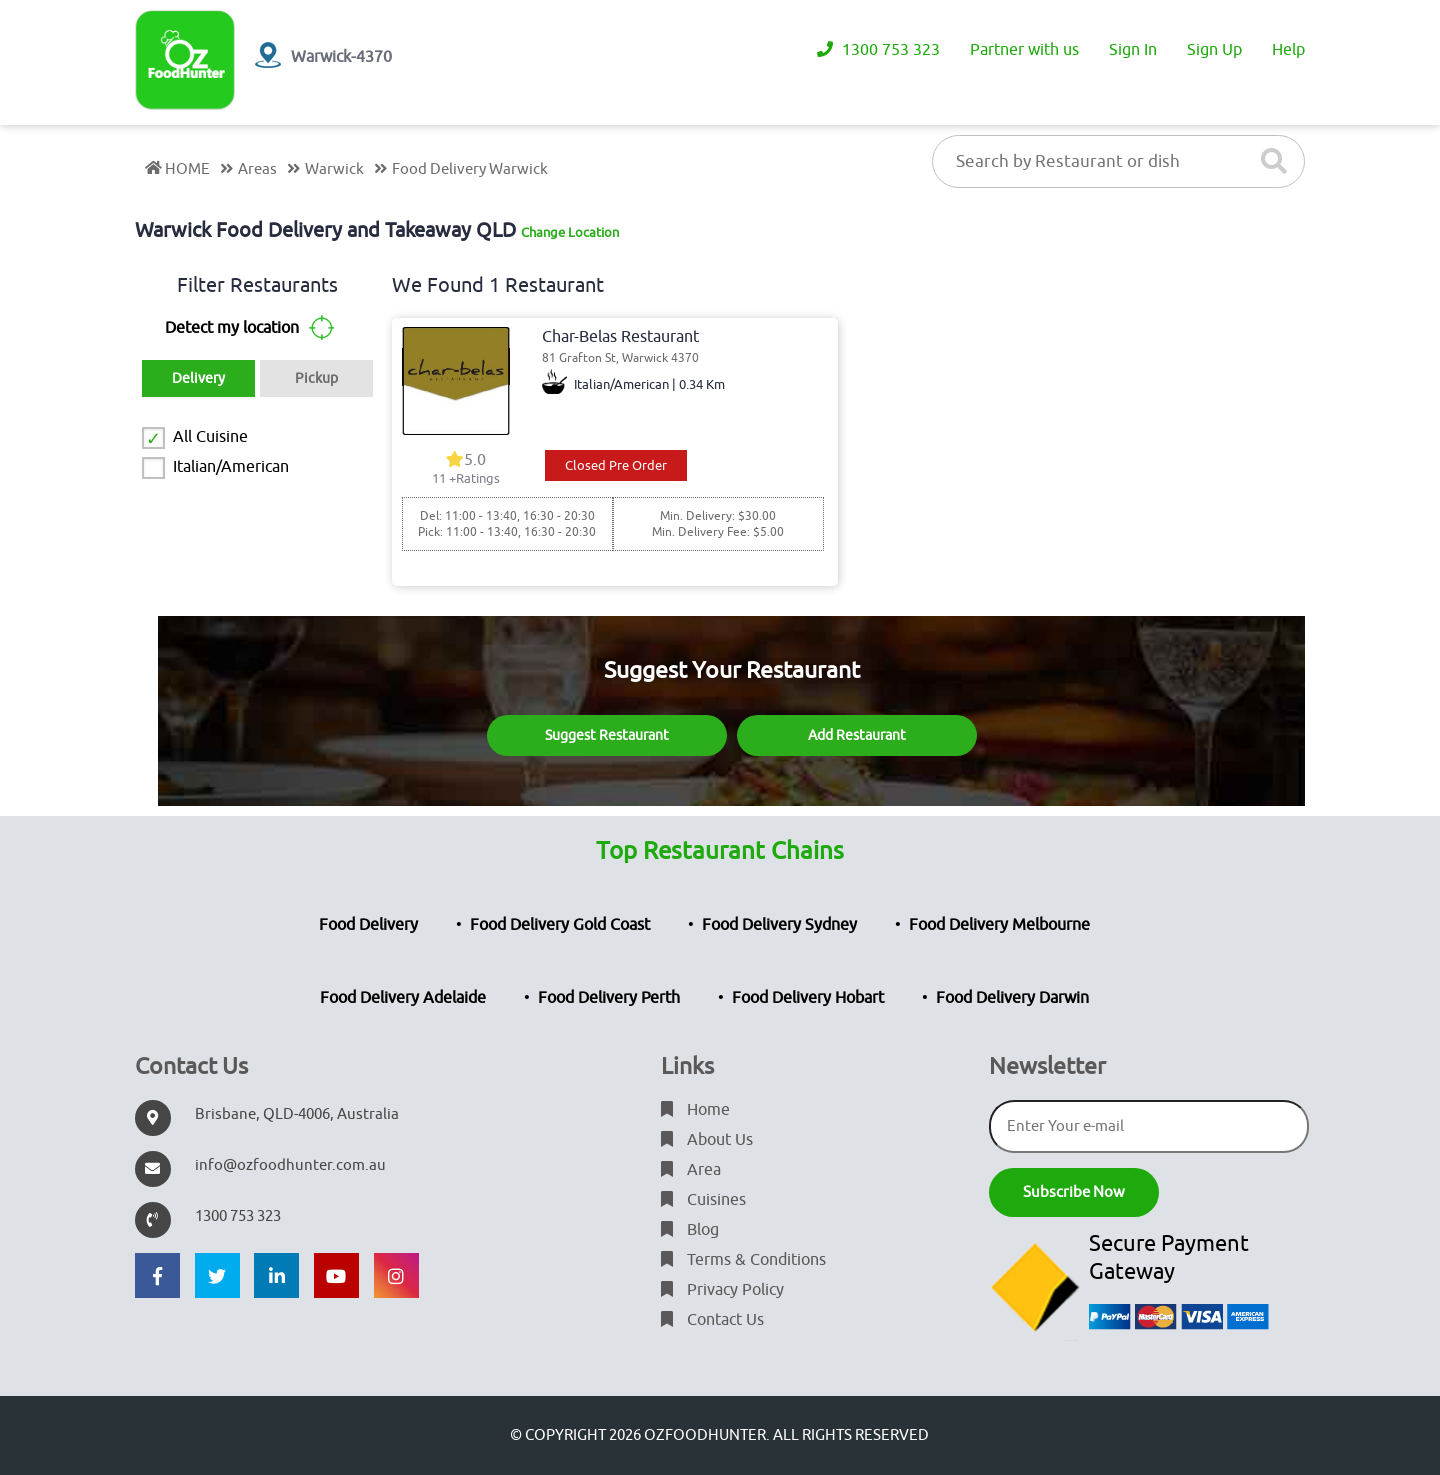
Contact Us (712, 1320)
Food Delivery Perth (609, 998)
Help (1288, 50)
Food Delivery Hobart (808, 998)
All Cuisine (210, 437)
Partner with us (1024, 50)
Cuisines (703, 1200)
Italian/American (231, 467)
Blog (690, 1230)
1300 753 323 (878, 50)
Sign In (1133, 50)
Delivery (198, 378)
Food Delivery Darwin (1012, 998)
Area (691, 1170)
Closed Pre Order (616, 465)
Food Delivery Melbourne (999, 925)
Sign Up (1214, 50)
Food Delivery (368, 925)
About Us (707, 1140)
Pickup (316, 378)
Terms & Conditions (743, 1260)
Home (695, 1110)
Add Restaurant (857, 735)
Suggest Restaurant (607, 735)
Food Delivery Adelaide (403, 998)
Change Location (570, 232)
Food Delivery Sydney (779, 925)
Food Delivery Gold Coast (560, 925)
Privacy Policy (722, 1290)
